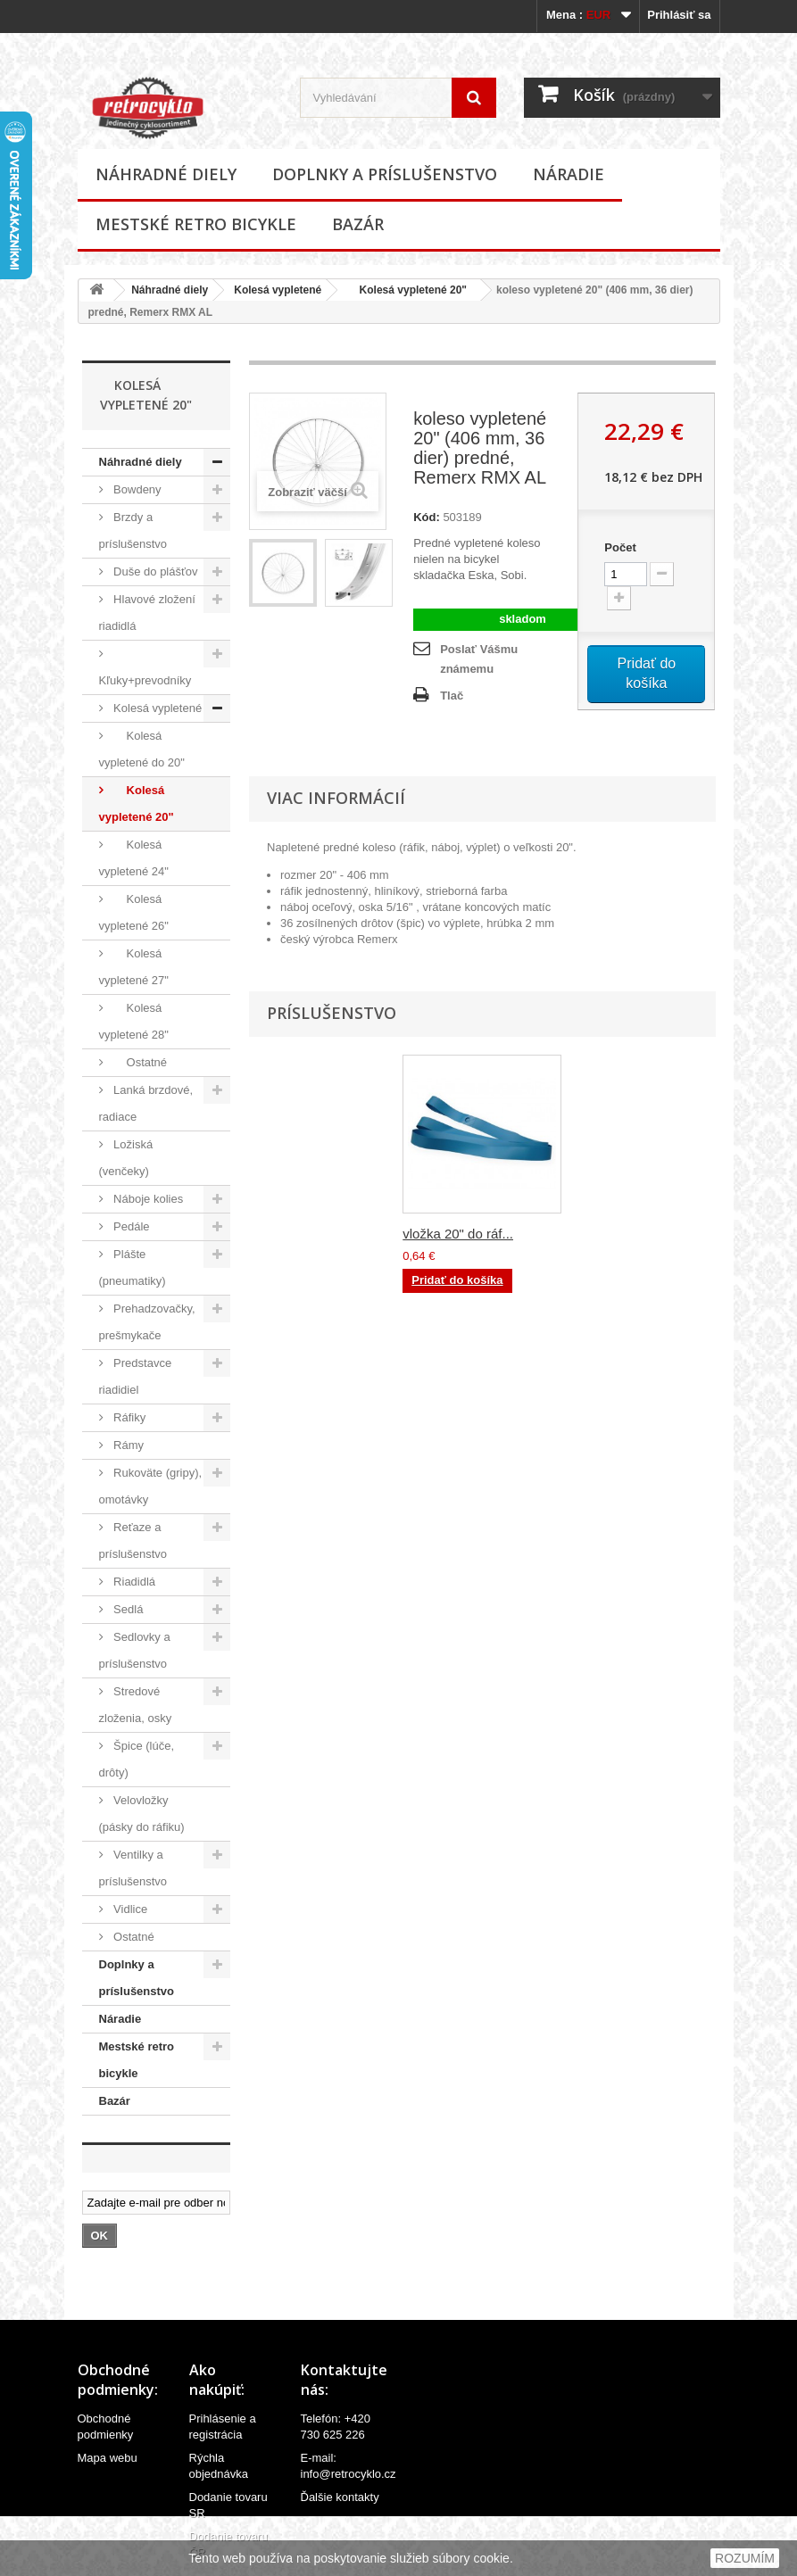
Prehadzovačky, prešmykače (147, 1322)
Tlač (451, 695)
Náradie (568, 174)
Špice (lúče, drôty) (137, 1759)
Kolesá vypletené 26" (134, 912)
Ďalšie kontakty (340, 2497)
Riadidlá (133, 1581)
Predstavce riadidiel (135, 1376)
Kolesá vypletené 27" (134, 967)
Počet (619, 547)
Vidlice (129, 1909)
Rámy (128, 1445)
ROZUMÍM (745, 2558)
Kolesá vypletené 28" (134, 1021)
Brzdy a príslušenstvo (133, 530)
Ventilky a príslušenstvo (133, 1868)
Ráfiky (128, 1417)
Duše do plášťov (154, 571)
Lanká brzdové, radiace (146, 1103)
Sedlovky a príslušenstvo (134, 1650)
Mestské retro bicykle (195, 224)
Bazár (358, 224)
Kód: (426, 517)
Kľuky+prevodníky (145, 680)
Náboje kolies (147, 1198)
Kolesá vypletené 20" (407, 290)
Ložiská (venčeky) (126, 1158)
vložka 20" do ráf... (458, 1233)
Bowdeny (136, 489)
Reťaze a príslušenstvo (133, 1540)
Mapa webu (107, 2457)
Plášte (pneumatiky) (132, 1267)
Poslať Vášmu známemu (479, 658)
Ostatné (139, 1062)
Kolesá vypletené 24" (134, 858)
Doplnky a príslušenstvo (384, 174)
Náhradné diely (166, 174)
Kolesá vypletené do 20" (142, 749)
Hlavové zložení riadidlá (147, 612)
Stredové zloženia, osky (135, 1705)
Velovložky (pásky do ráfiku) (142, 1813)
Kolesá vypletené (277, 290)
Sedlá (127, 1609)
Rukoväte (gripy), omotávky (151, 1486)
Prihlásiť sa (678, 14)
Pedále (130, 1226)
